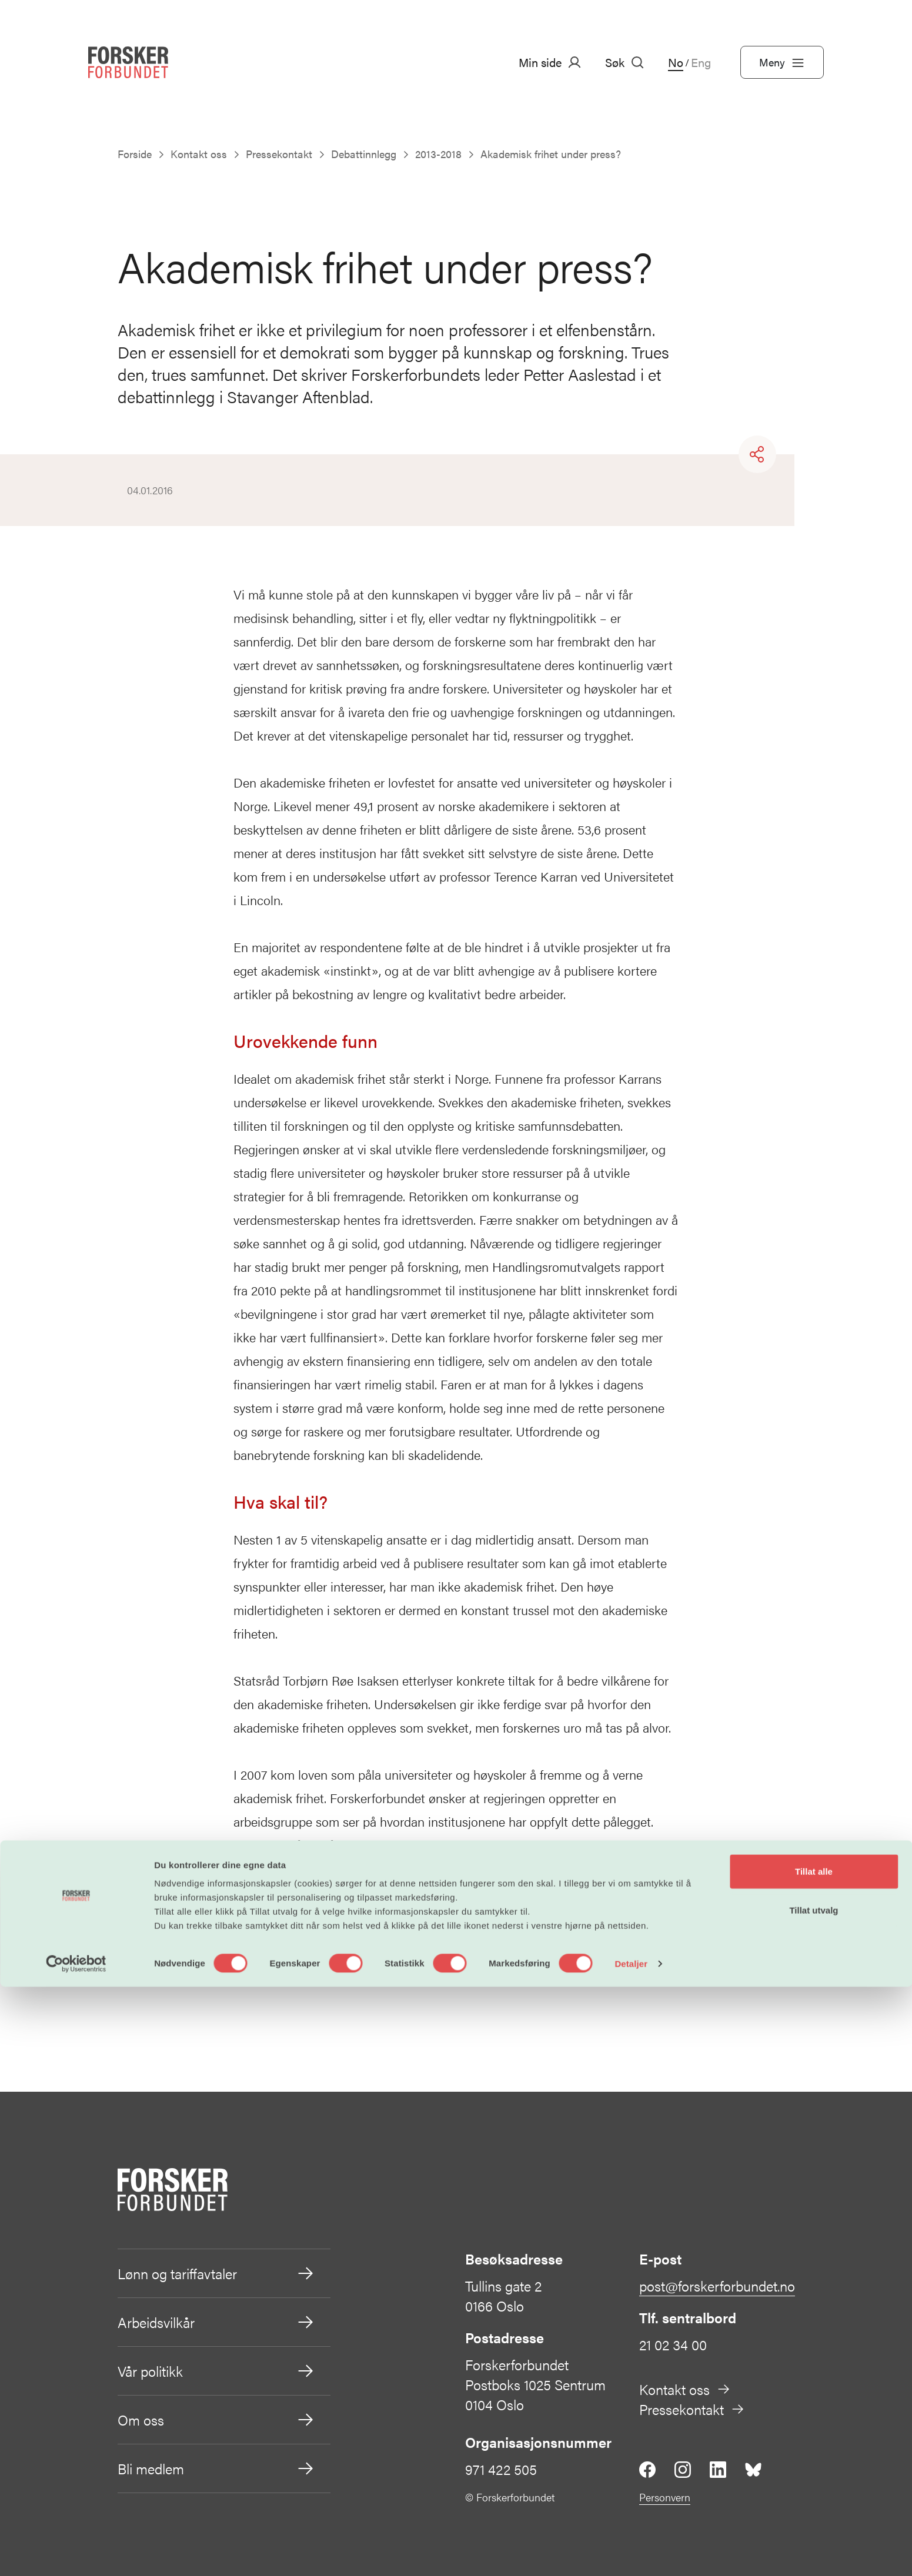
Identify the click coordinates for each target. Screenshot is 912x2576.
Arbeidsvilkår (216, 2322)
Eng (701, 62)
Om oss (216, 2420)
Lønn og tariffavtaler (216, 2273)
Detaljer (630, 2553)
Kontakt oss (685, 2389)
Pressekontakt (692, 2409)
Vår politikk (216, 2371)
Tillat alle (814, 2461)
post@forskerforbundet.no (717, 2286)
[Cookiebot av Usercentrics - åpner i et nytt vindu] (76, 2553)
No (675, 62)
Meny (782, 62)
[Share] (757, 454)
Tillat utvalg (813, 2499)
